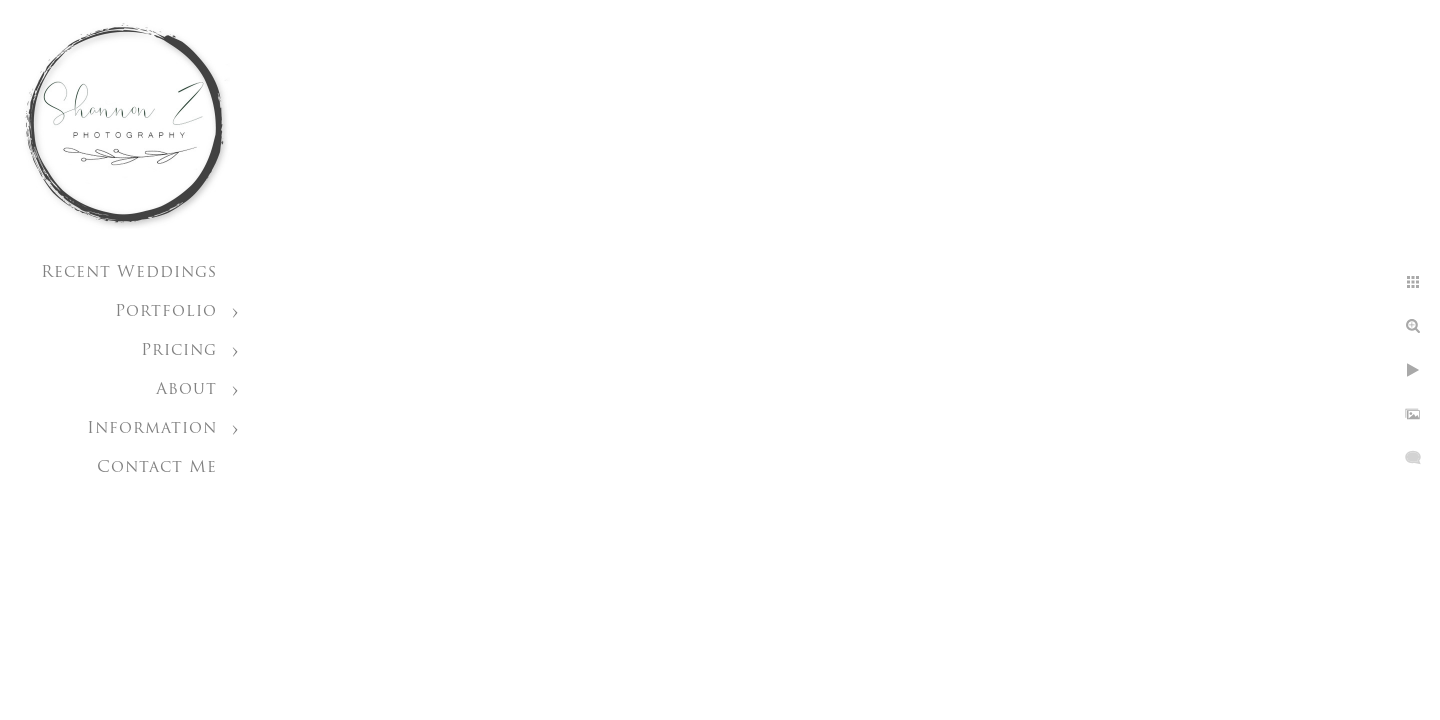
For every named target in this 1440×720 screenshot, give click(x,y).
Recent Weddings (129, 273)
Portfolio (166, 312)
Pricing (179, 351)
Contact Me (157, 468)
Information (152, 429)
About (186, 390)
